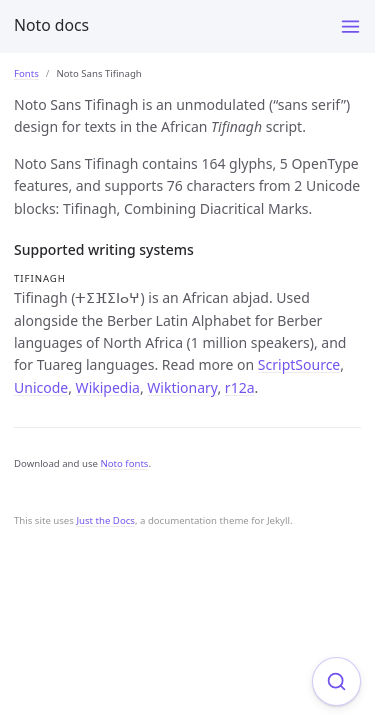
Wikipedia (108, 387)
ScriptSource (299, 364)
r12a (240, 387)
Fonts (26, 73)
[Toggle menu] (350, 26)
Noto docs (51, 25)
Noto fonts (124, 463)
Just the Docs (105, 520)
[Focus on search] (336, 681)
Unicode (41, 387)
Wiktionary (182, 387)
